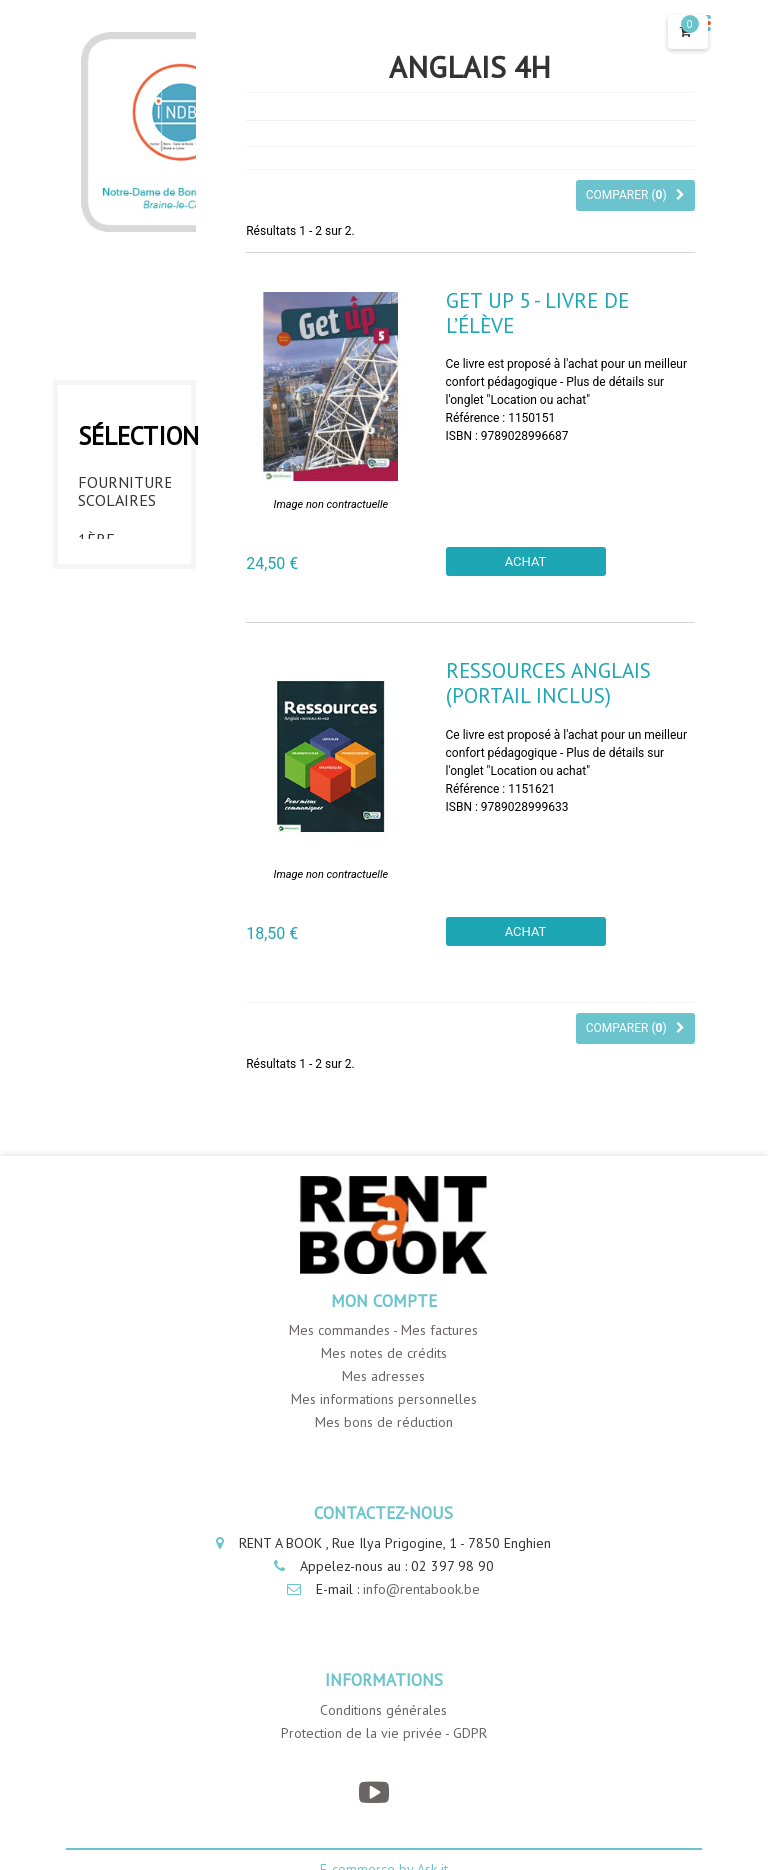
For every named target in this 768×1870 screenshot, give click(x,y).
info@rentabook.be (421, 1589)
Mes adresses (383, 1376)
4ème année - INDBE (106, 777)
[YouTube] (373, 1792)
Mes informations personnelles (384, 1399)
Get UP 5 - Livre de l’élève (537, 313)
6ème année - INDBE (106, 927)
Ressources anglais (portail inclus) (548, 683)
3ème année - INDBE (106, 702)
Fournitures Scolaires (124, 486)
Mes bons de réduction (384, 1422)
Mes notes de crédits (384, 1353)
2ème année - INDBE (106, 627)
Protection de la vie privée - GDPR (384, 1733)
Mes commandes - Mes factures (383, 1330)
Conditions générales (383, 1710)
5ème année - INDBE (106, 852)
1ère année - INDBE (106, 552)
